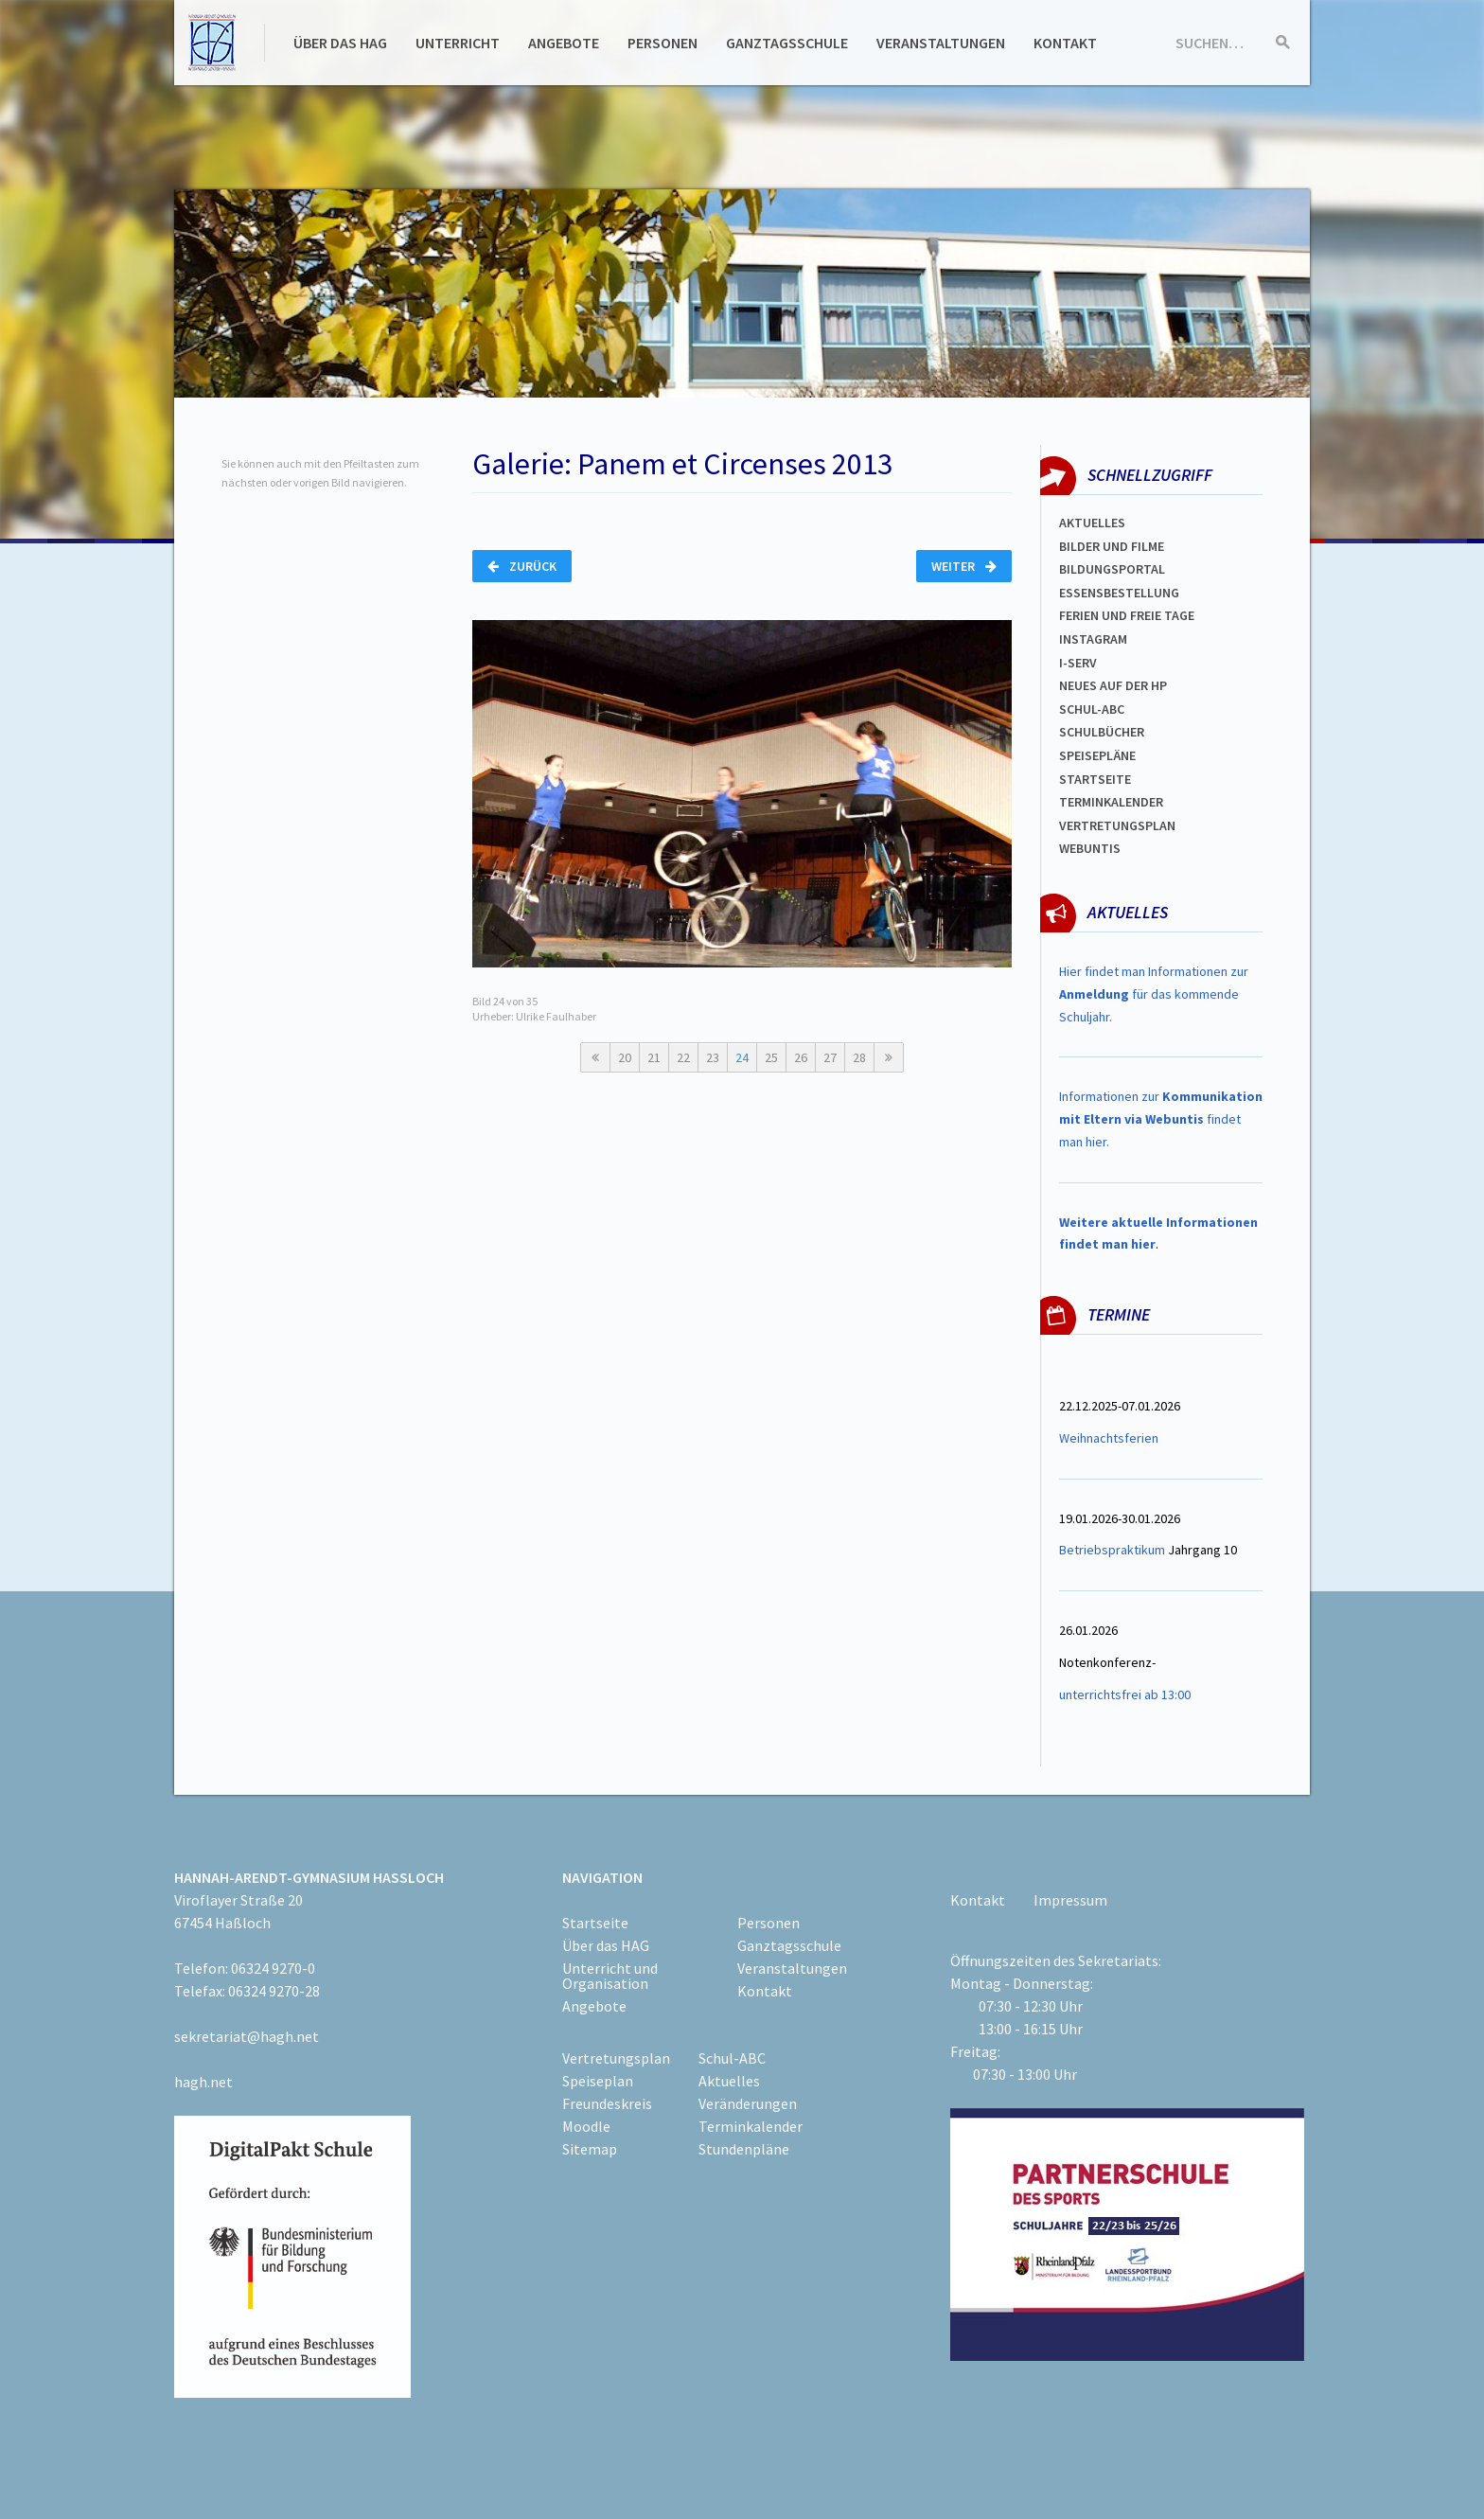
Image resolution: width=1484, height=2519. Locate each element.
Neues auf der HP (1113, 685)
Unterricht (457, 42)
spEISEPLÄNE (1097, 755)
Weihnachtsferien (1108, 1437)
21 (654, 1057)
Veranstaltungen (940, 42)
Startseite (1095, 779)
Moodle (586, 2126)
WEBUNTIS (1090, 848)
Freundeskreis (607, 2103)
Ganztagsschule (787, 42)
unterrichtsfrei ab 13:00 (1125, 1694)
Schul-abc (1091, 709)
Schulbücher (1101, 731)
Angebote (563, 42)
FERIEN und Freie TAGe (1126, 615)
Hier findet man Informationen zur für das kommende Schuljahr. (1153, 994)
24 (742, 1057)
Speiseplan (597, 2080)
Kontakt (1065, 42)
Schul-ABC (732, 2058)
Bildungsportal (1112, 568)
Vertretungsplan (1117, 825)
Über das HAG (340, 42)
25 (771, 1057)
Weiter (964, 566)
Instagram (1093, 638)
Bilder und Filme (1111, 546)
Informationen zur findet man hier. (1161, 1119)
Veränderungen (747, 2103)
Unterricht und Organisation (610, 1976)
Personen (662, 42)
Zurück (521, 566)
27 (830, 1057)
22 (683, 1057)
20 (624, 1057)
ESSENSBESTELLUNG (1119, 592)
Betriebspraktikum (1112, 1549)
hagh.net (203, 2081)
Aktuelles (1092, 522)
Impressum (1070, 1899)
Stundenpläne (743, 2148)
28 (859, 1057)
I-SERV (1078, 662)
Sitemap (589, 2148)
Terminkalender (1111, 801)
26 (800, 1057)
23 (712, 1057)
